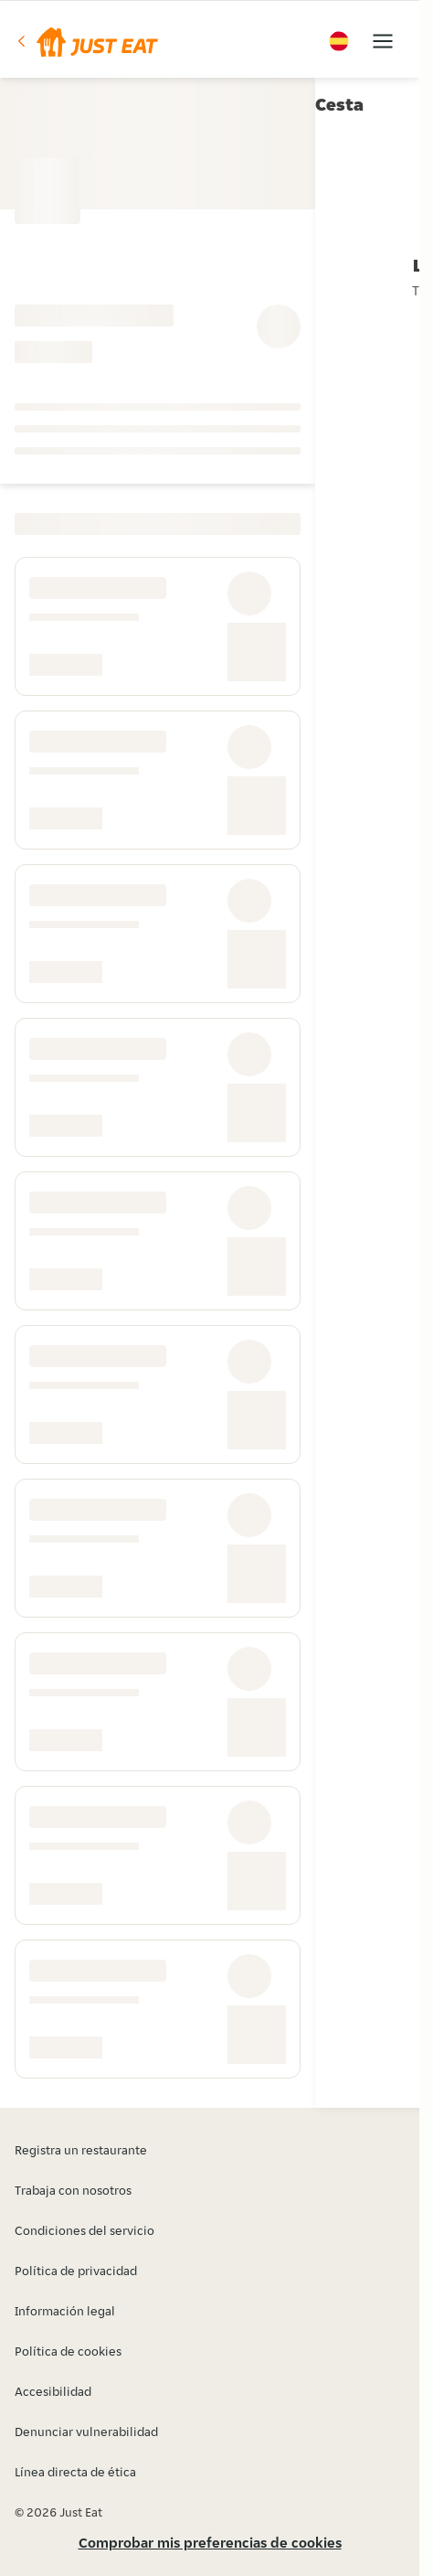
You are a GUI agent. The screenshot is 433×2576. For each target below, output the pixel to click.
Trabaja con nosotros (73, 2190)
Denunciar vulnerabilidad (86, 2431)
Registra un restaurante (81, 2150)
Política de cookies (68, 2351)
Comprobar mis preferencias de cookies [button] (210, 2542)
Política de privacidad (76, 2270)
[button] (86, 41)
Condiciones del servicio (84, 2230)
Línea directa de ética (75, 2472)
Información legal (65, 2311)
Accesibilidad (53, 2391)
